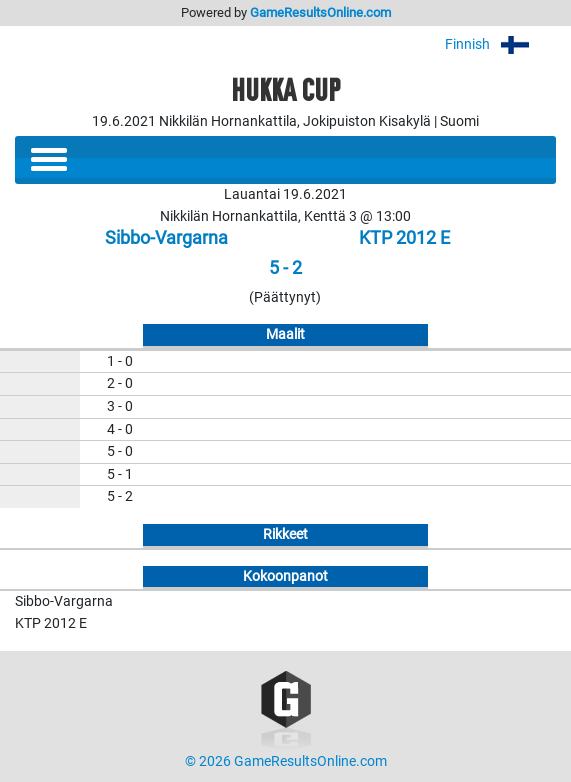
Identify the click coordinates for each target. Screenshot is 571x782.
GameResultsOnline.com (320, 12)
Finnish (500, 44)
